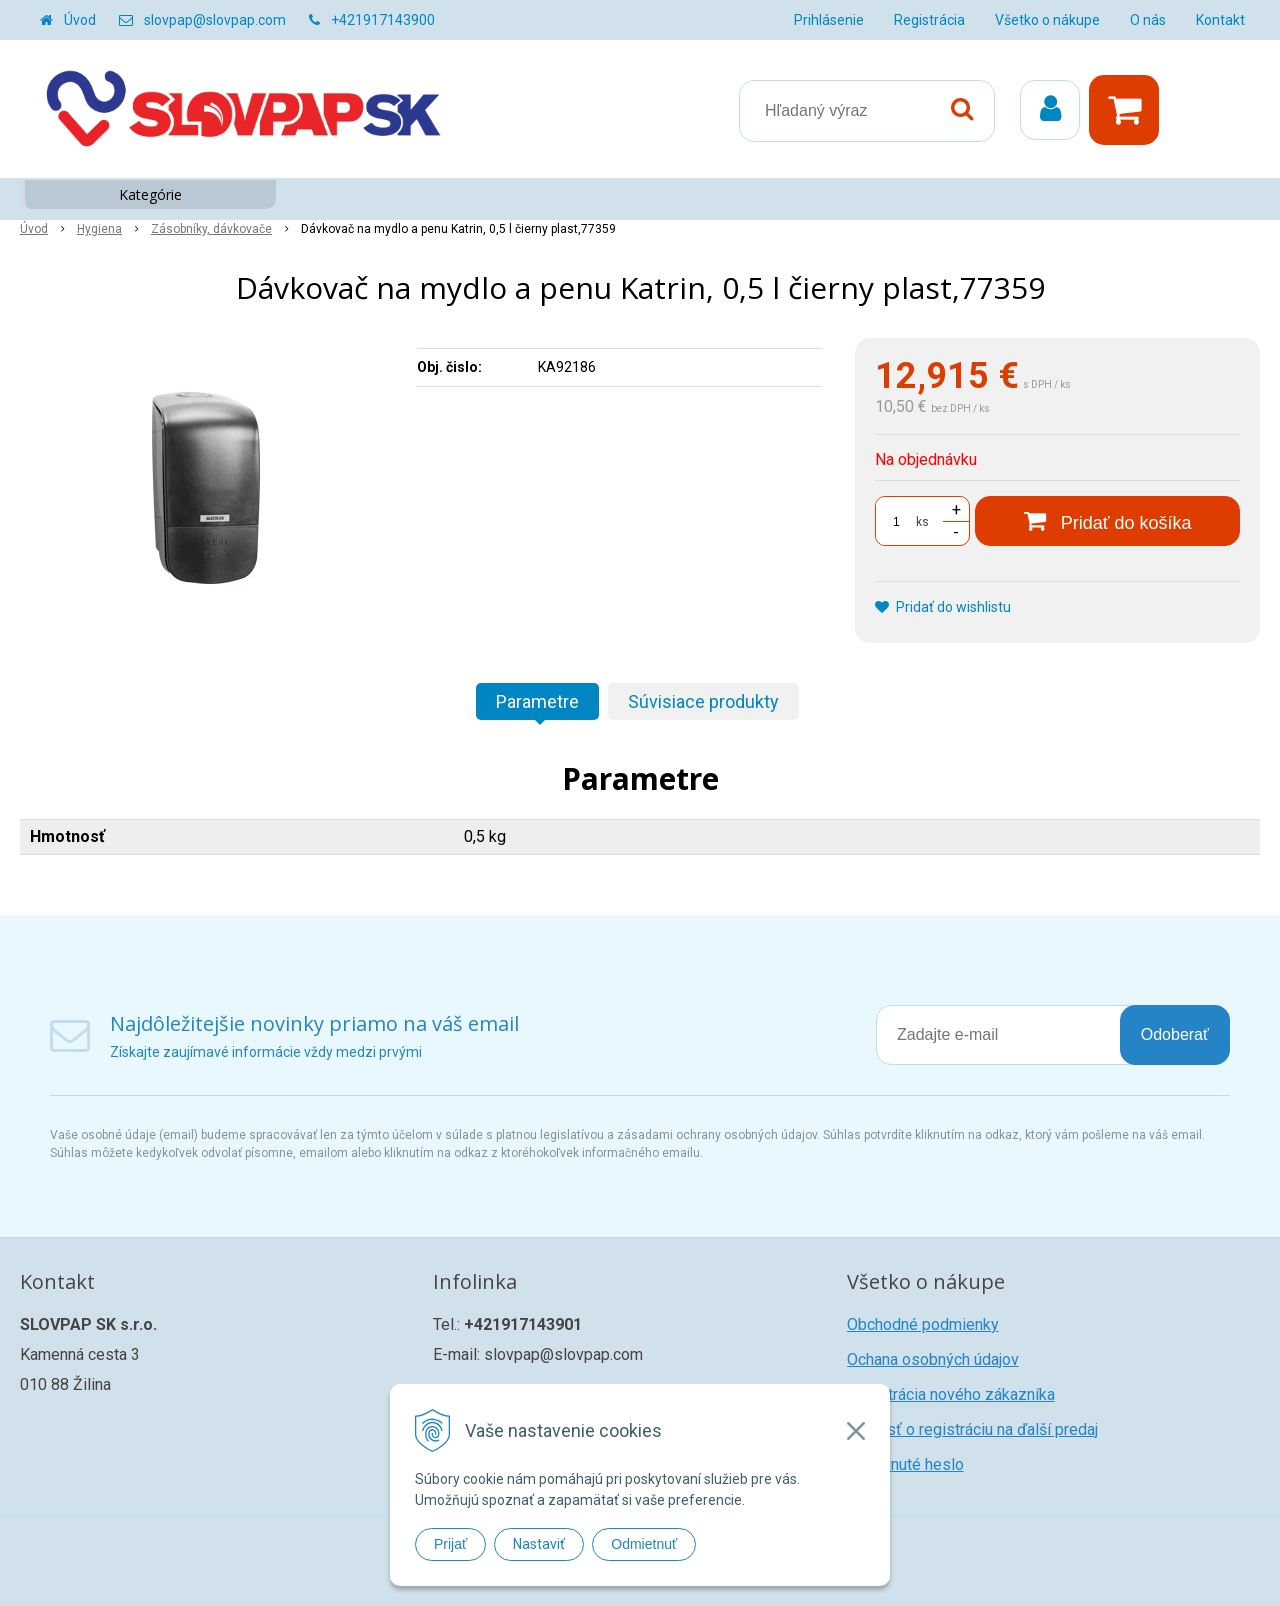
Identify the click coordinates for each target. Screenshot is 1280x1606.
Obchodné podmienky (923, 1324)
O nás (1148, 20)
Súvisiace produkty (703, 701)
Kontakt (1220, 20)
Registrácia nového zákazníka (951, 1394)
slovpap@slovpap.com (215, 20)
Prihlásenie (829, 20)
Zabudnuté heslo (905, 1464)
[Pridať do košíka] (1107, 521)
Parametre (537, 701)
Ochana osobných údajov (933, 1359)
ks (922, 522)
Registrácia (929, 20)
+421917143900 (383, 20)
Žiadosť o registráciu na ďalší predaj (972, 1429)
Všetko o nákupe (1047, 20)
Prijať (450, 1544)
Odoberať (1175, 1034)
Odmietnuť (644, 1544)
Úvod (80, 20)
